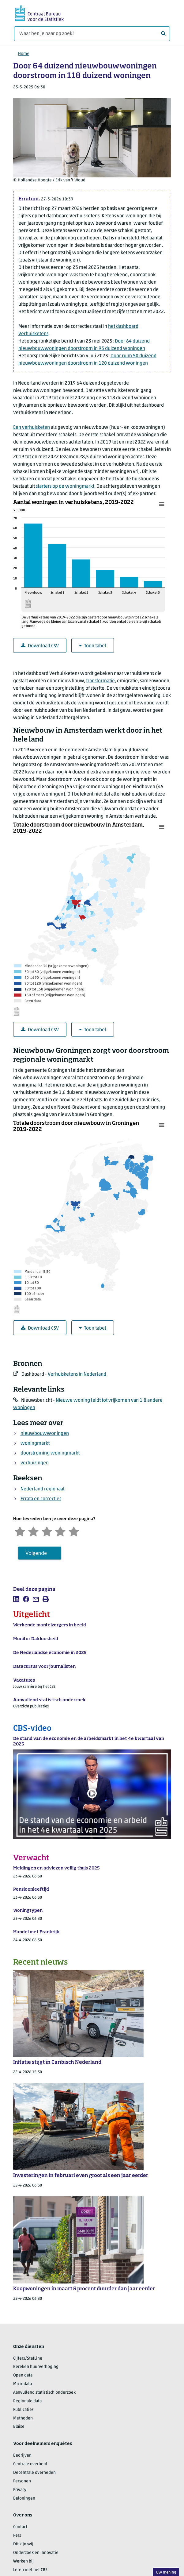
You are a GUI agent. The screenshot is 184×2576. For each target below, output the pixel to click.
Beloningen (24, 2498)
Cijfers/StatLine (27, 2359)
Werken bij (23, 2561)
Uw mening (166, 2572)
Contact (20, 2527)
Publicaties (23, 2410)
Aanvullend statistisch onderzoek (44, 2393)
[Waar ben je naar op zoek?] (92, 33)
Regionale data (27, 2401)
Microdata (22, 2384)
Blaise (18, 2427)
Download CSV (40, 646)
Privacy (19, 2490)
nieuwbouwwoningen (45, 1433)
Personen (22, 2481)
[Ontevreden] (33, 1530)
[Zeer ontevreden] (20, 1530)
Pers (17, 2536)
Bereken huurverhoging (35, 2367)
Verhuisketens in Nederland (77, 1374)
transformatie (100, 681)
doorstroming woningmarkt (50, 1453)
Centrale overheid (30, 2464)
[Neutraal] (47, 1530)
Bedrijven (22, 2456)
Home (23, 54)
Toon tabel (92, 646)
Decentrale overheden (34, 2473)
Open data (22, 2375)
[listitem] (16, 1599)
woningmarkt (35, 1443)
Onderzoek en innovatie (35, 2553)
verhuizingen (35, 1463)
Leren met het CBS (30, 2570)
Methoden (23, 2418)
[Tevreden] (60, 1530)
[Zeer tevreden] (74, 1530)
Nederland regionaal (43, 1489)
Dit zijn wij (23, 2544)
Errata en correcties (41, 1499)
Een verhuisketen (31, 427)
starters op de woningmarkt (65, 486)
